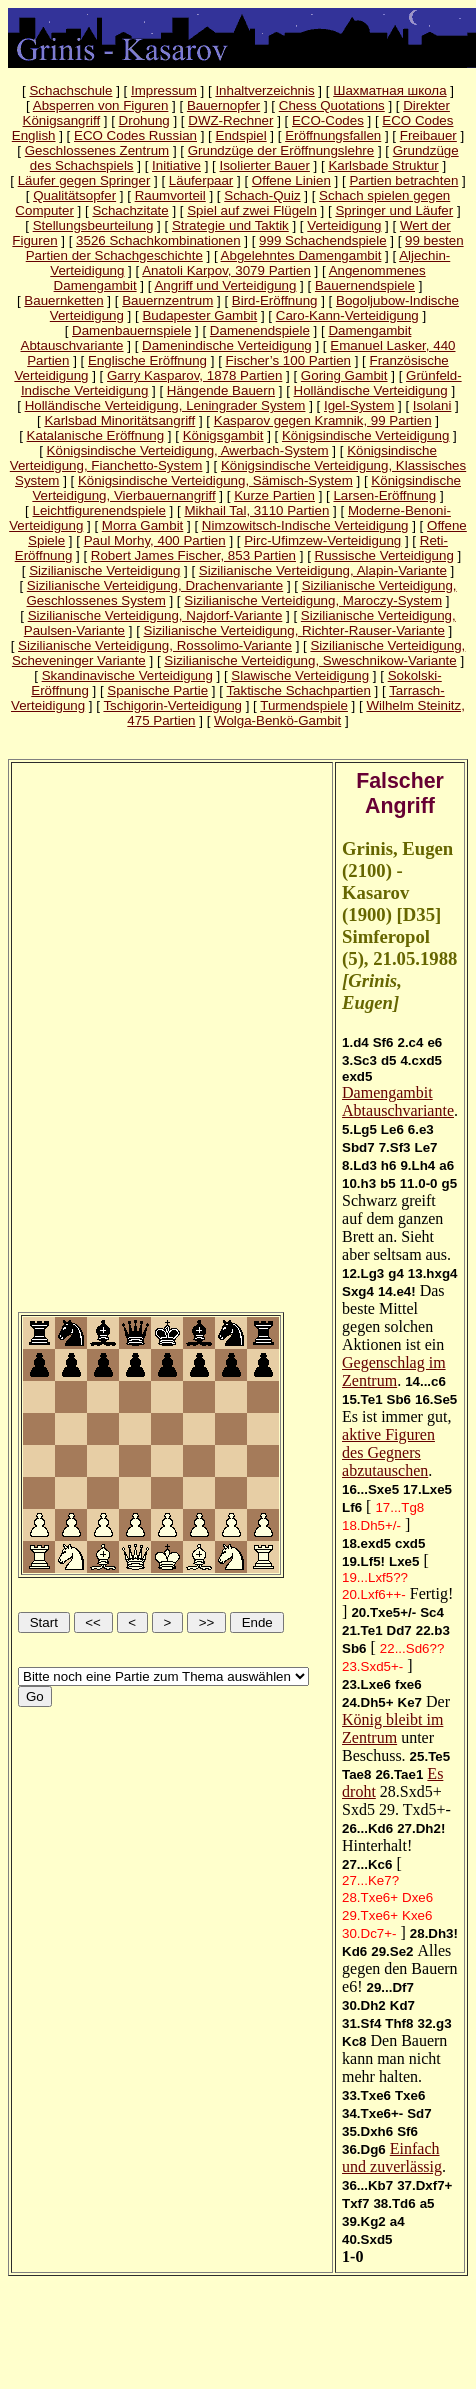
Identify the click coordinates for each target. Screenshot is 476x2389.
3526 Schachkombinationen (158, 240)
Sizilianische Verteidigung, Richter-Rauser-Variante (294, 630)
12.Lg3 (363, 1273)
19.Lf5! (363, 1561)
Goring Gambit (344, 375)
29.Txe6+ (370, 1915)
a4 (397, 2221)
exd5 (357, 1076)
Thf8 (399, 2023)
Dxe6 (417, 1897)
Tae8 (356, 1774)
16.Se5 (436, 1399)
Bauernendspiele (365, 285)
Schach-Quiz (262, 195)
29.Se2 (392, 1951)
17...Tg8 (399, 1507)
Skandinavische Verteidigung (127, 675)
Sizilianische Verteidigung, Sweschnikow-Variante (310, 660)
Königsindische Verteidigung (365, 435)
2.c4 (410, 1042)
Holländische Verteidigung (371, 390)
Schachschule (70, 90)
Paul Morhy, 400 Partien (155, 540)
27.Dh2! (421, 1828)
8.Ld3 (359, 1165)
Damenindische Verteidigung (227, 345)
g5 (450, 1183)
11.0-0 (419, 1183)
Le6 (392, 1129)
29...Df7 (389, 1987)
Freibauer (428, 135)
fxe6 (408, 1684)
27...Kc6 (367, 1864)
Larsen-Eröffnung (384, 495)
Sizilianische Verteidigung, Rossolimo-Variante (155, 645)
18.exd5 (366, 1543)
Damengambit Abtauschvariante (398, 1101)
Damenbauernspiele (131, 330)
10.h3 (359, 1183)
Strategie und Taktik (230, 225)
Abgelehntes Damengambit (301, 255)
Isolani (432, 405)
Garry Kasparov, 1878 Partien (194, 375)
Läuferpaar (201, 180)
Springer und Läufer (394, 210)
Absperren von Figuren (101, 105)
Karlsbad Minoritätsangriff (119, 420)
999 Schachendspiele (322, 240)
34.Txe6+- (372, 2113)
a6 (446, 1165)
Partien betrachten (403, 180)
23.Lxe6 (366, 1684)
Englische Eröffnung (147, 360)
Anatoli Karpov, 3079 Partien (226, 270)
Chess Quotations (332, 105)
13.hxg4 (433, 1273)
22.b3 (433, 1630)
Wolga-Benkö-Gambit (277, 720)
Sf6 (383, 1042)
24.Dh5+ (368, 1702)
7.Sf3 (395, 1147)
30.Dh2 (364, 2005)
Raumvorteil (170, 195)
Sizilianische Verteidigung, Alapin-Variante (323, 570)
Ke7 (410, 1702)
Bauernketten (63, 300)
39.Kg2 (364, 2221)
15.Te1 (362, 1399)
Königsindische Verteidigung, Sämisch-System (215, 480)
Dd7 (399, 1630)
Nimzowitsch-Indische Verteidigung (305, 525)
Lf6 (352, 1507)
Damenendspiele (260, 330)
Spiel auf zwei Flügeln (252, 210)
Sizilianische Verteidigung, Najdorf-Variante (155, 615)
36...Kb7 (367, 2185)
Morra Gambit (142, 525)
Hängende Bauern (221, 390)
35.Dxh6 (367, 2131)
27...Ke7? (370, 1880)
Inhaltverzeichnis (264, 90)
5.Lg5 (359, 1129)
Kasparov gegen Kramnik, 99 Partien (323, 420)
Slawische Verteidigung (300, 675)
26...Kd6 (367, 1828)
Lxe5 (404, 1561)
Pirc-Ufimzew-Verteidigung (322, 540)
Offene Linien (291, 180)
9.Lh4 (417, 1165)
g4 (396, 1273)
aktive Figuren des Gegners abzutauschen (388, 1452)
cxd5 (410, 1543)
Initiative (176, 165)
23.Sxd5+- (372, 1666)
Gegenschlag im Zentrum (394, 1371)
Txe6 (410, 2095)
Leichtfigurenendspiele (99, 510)
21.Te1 (362, 1630)
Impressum (164, 90)
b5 (388, 1183)
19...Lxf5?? (375, 1577)
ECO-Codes (328, 120)
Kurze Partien (274, 495)
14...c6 (425, 1381)
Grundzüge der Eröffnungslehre (281, 150)
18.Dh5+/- (371, 1525)
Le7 (426, 1147)
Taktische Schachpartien (298, 690)
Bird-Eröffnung (275, 300)
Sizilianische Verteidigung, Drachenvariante (155, 585)
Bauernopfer (223, 105)
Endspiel (241, 135)
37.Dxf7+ (424, 2185)
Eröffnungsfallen (333, 135)
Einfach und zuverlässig (392, 2157)
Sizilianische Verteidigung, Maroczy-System (313, 600)
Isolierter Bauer (264, 165)
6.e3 (421, 1129)
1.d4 (355, 1042)
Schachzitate (130, 210)
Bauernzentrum (167, 300)
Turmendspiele (304, 705)
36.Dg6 (364, 2149)
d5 (389, 1060)
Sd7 (419, 2113)
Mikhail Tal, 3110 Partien (256, 510)
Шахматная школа (389, 90)
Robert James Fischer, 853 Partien (193, 555)
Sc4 (432, 1612)
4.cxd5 (421, 1060)
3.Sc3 (359, 1060)
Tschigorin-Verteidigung (172, 705)
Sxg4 (358, 1291)
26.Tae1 (399, 1774)
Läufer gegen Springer (84, 180)
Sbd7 (358, 1147)
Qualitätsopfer (74, 195)
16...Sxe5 (370, 1489)
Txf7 (355, 2203)
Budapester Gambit (199, 315)
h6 (389, 1165)
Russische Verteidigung (384, 555)
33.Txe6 (366, 2095)
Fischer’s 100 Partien (288, 360)
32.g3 (434, 2023)
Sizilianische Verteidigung (104, 570)
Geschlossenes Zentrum (97, 150)
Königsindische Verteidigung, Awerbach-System (188, 450)
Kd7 (402, 2005)
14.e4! (397, 1291)
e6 (434, 1042)
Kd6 (354, 1951)
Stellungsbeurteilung (93, 225)
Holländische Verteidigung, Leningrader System (165, 405)
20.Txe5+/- (383, 1612)
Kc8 (354, 2041)
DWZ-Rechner (230, 120)
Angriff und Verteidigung (225, 285)
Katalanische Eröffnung (96, 435)
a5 (427, 2203)
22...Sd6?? (412, 1648)
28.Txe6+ (370, 1897)
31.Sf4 (361, 2023)
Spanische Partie (157, 690)
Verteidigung (344, 225)
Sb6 (399, 1399)
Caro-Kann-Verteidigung (347, 315)
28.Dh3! (434, 1933)
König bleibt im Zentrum (392, 1728)
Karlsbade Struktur (383, 165)
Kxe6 (417, 1915)
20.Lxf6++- (374, 1594)
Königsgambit (223, 435)
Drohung (144, 120)
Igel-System (359, 405)
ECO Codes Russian (135, 135)
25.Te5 (430, 1756)
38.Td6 (394, 2203)
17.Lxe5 (427, 1489)
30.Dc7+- (369, 1933)
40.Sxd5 (367, 2239)
